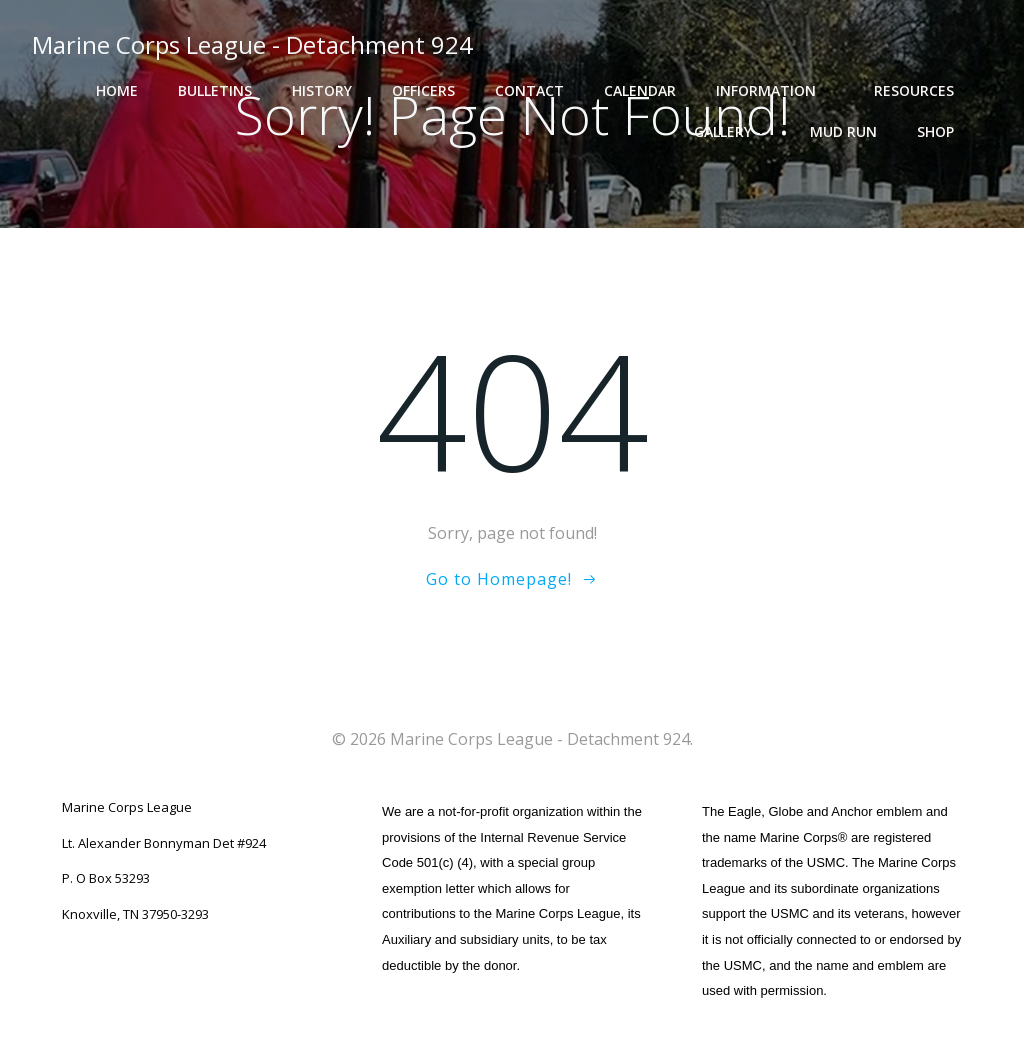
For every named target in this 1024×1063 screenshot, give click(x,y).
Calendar (640, 90)
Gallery (732, 131)
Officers (423, 90)
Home (117, 90)
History (322, 90)
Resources (923, 90)
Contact (529, 90)
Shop (944, 131)
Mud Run (843, 131)
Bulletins (215, 90)
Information (775, 90)
